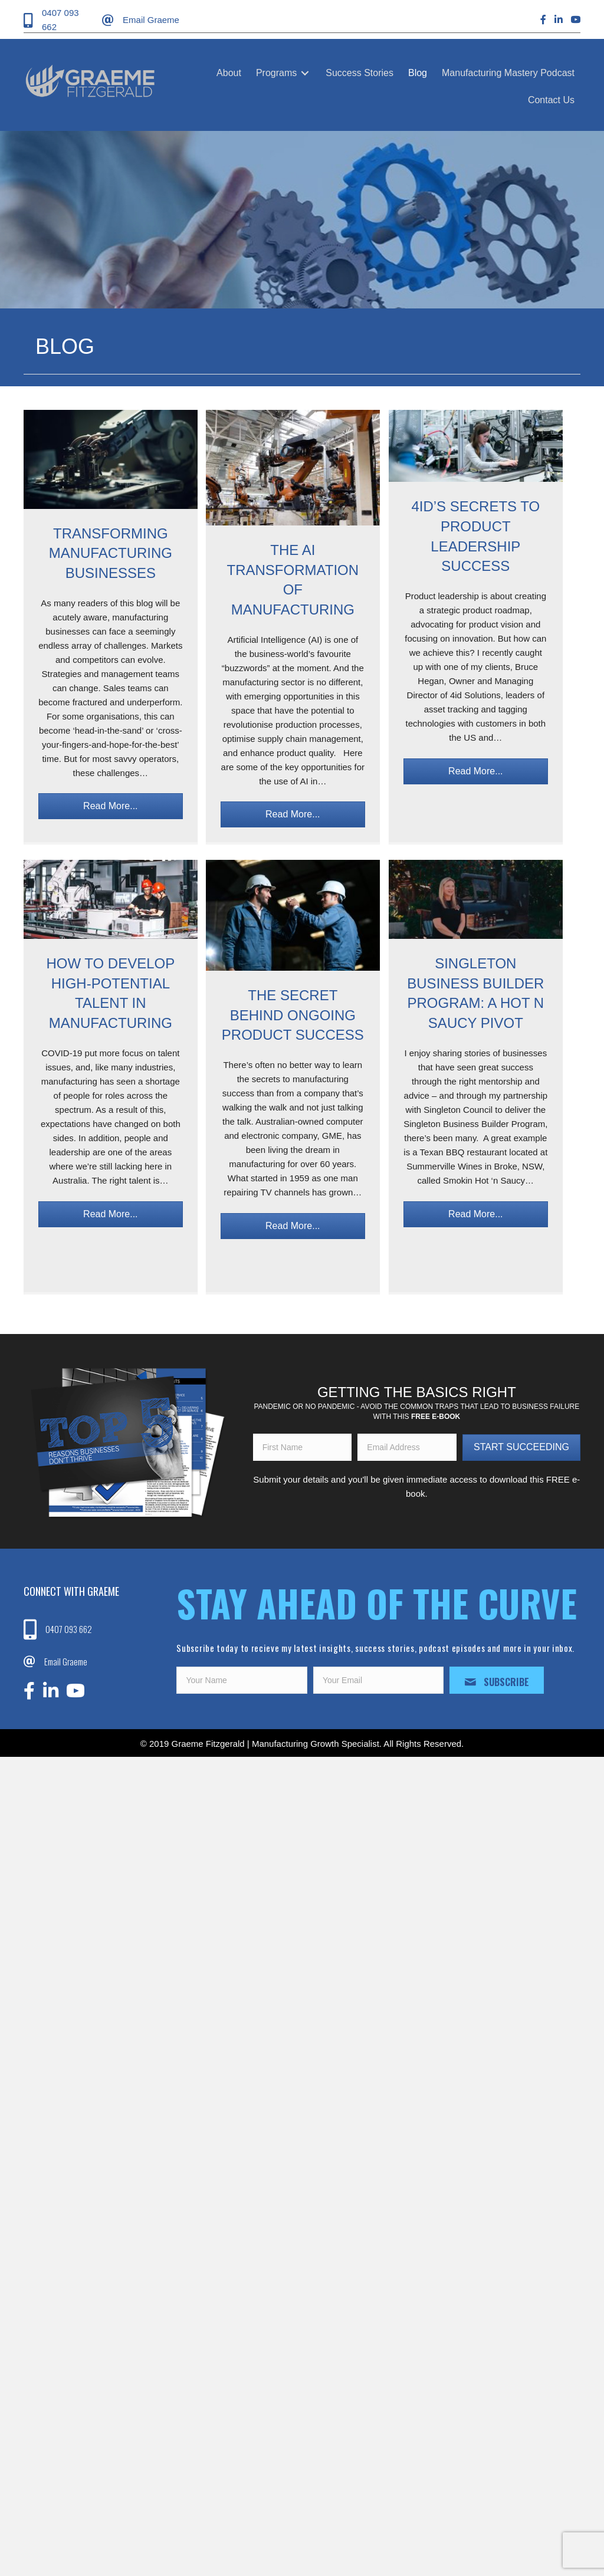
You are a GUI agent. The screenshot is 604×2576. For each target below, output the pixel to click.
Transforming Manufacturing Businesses (110, 553)
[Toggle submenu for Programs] (305, 73)
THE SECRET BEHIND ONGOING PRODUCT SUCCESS (293, 1015)
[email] (407, 1447)
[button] (110, 806)
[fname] (302, 1447)
